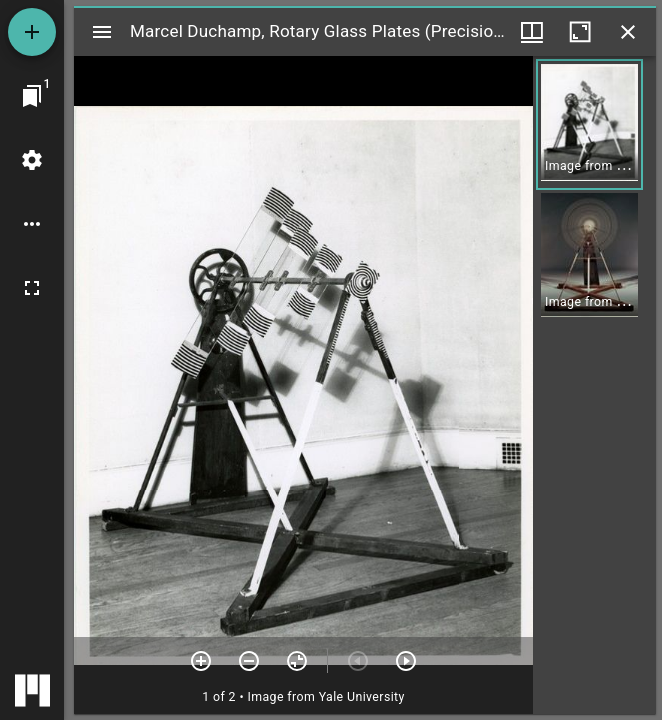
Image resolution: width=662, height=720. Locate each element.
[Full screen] (32, 288)
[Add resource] (32, 32)
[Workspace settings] (32, 160)
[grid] (594, 385)
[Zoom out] (249, 661)
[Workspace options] (32, 224)
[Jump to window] (32, 96)
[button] (589, 124)
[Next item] (406, 661)
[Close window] (628, 32)
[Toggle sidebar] (102, 32)
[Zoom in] (201, 661)
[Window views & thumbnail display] (532, 32)
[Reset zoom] (297, 661)
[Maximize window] (580, 32)
